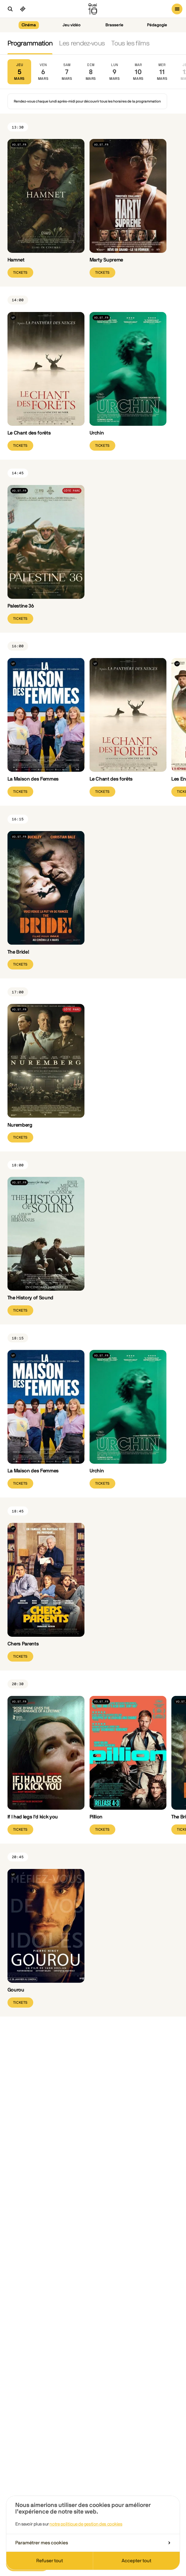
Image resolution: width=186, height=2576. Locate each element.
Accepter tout (136, 2560)
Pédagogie (157, 25)
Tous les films (130, 43)
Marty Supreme (106, 259)
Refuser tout (49, 2560)
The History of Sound (30, 1297)
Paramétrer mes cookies (92, 2542)
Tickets (20, 272)
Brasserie (114, 25)
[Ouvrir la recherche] (10, 9)
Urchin (97, 432)
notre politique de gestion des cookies (85, 2524)
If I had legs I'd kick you (32, 1816)
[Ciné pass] (22, 9)
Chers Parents (23, 1643)
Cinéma (29, 25)
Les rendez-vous (82, 43)
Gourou (15, 1989)
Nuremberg (19, 1125)
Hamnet (16, 259)
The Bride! (18, 951)
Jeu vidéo (72, 25)
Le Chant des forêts (29, 432)
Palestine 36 (20, 605)
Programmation (29, 43)
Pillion (96, 1816)
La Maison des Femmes (33, 778)
